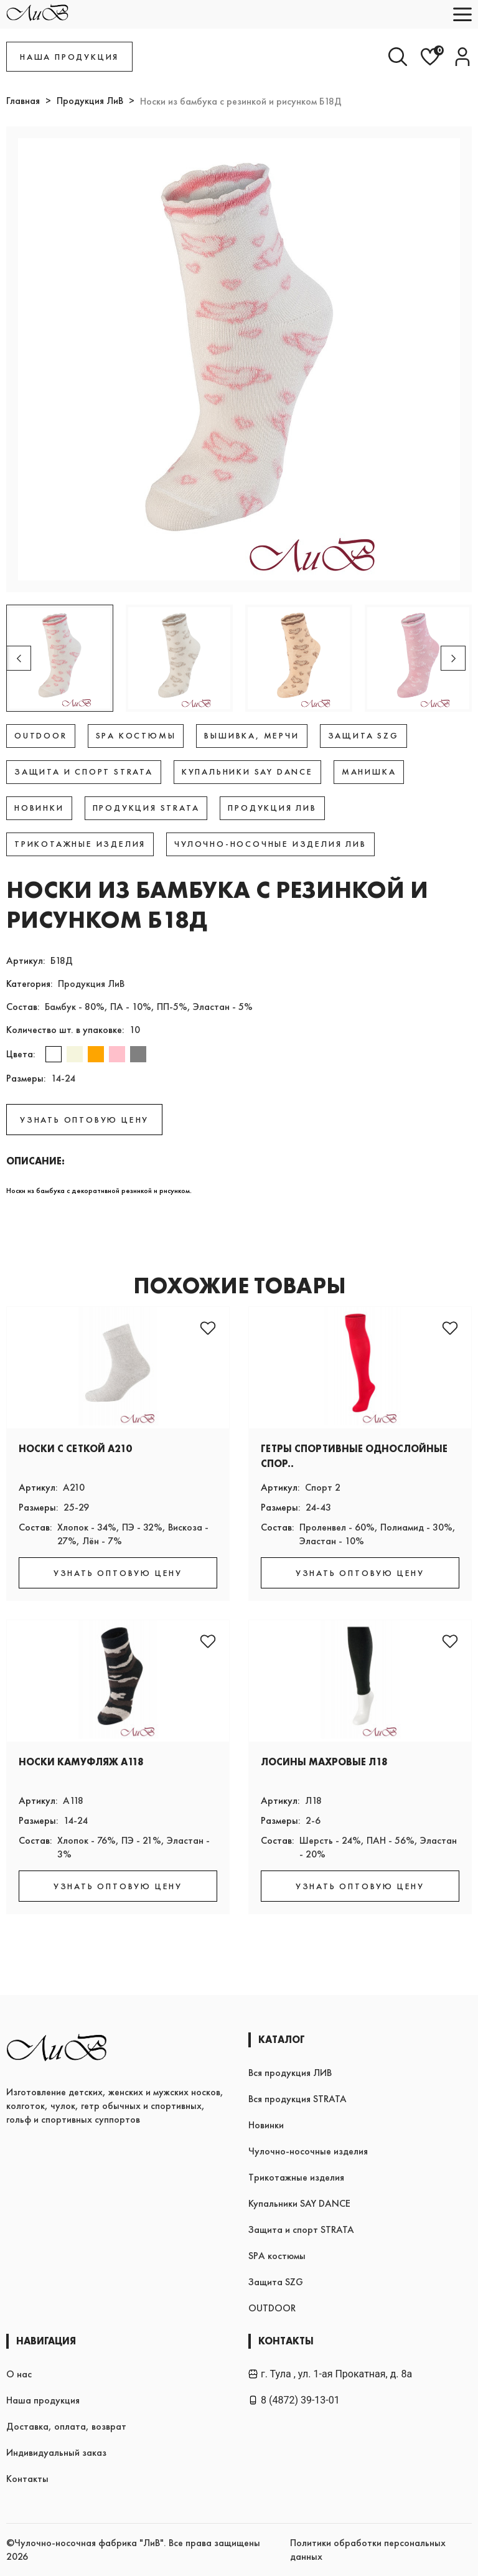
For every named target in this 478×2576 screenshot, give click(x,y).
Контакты (27, 2478)
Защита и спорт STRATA (301, 2229)
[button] (453, 658)
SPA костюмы (277, 2255)
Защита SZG (275, 2281)
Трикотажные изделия (296, 2177)
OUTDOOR (272, 2307)
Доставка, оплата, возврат (66, 2426)
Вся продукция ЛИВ (290, 2072)
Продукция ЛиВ (90, 100)
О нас (19, 2373)
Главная (23, 100)
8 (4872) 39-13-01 (294, 2400)
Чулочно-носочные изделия (308, 2151)
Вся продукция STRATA (297, 2098)
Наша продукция (43, 2400)
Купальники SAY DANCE (299, 2203)
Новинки (266, 2124)
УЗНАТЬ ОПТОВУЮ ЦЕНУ (84, 1119)
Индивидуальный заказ (56, 2452)
